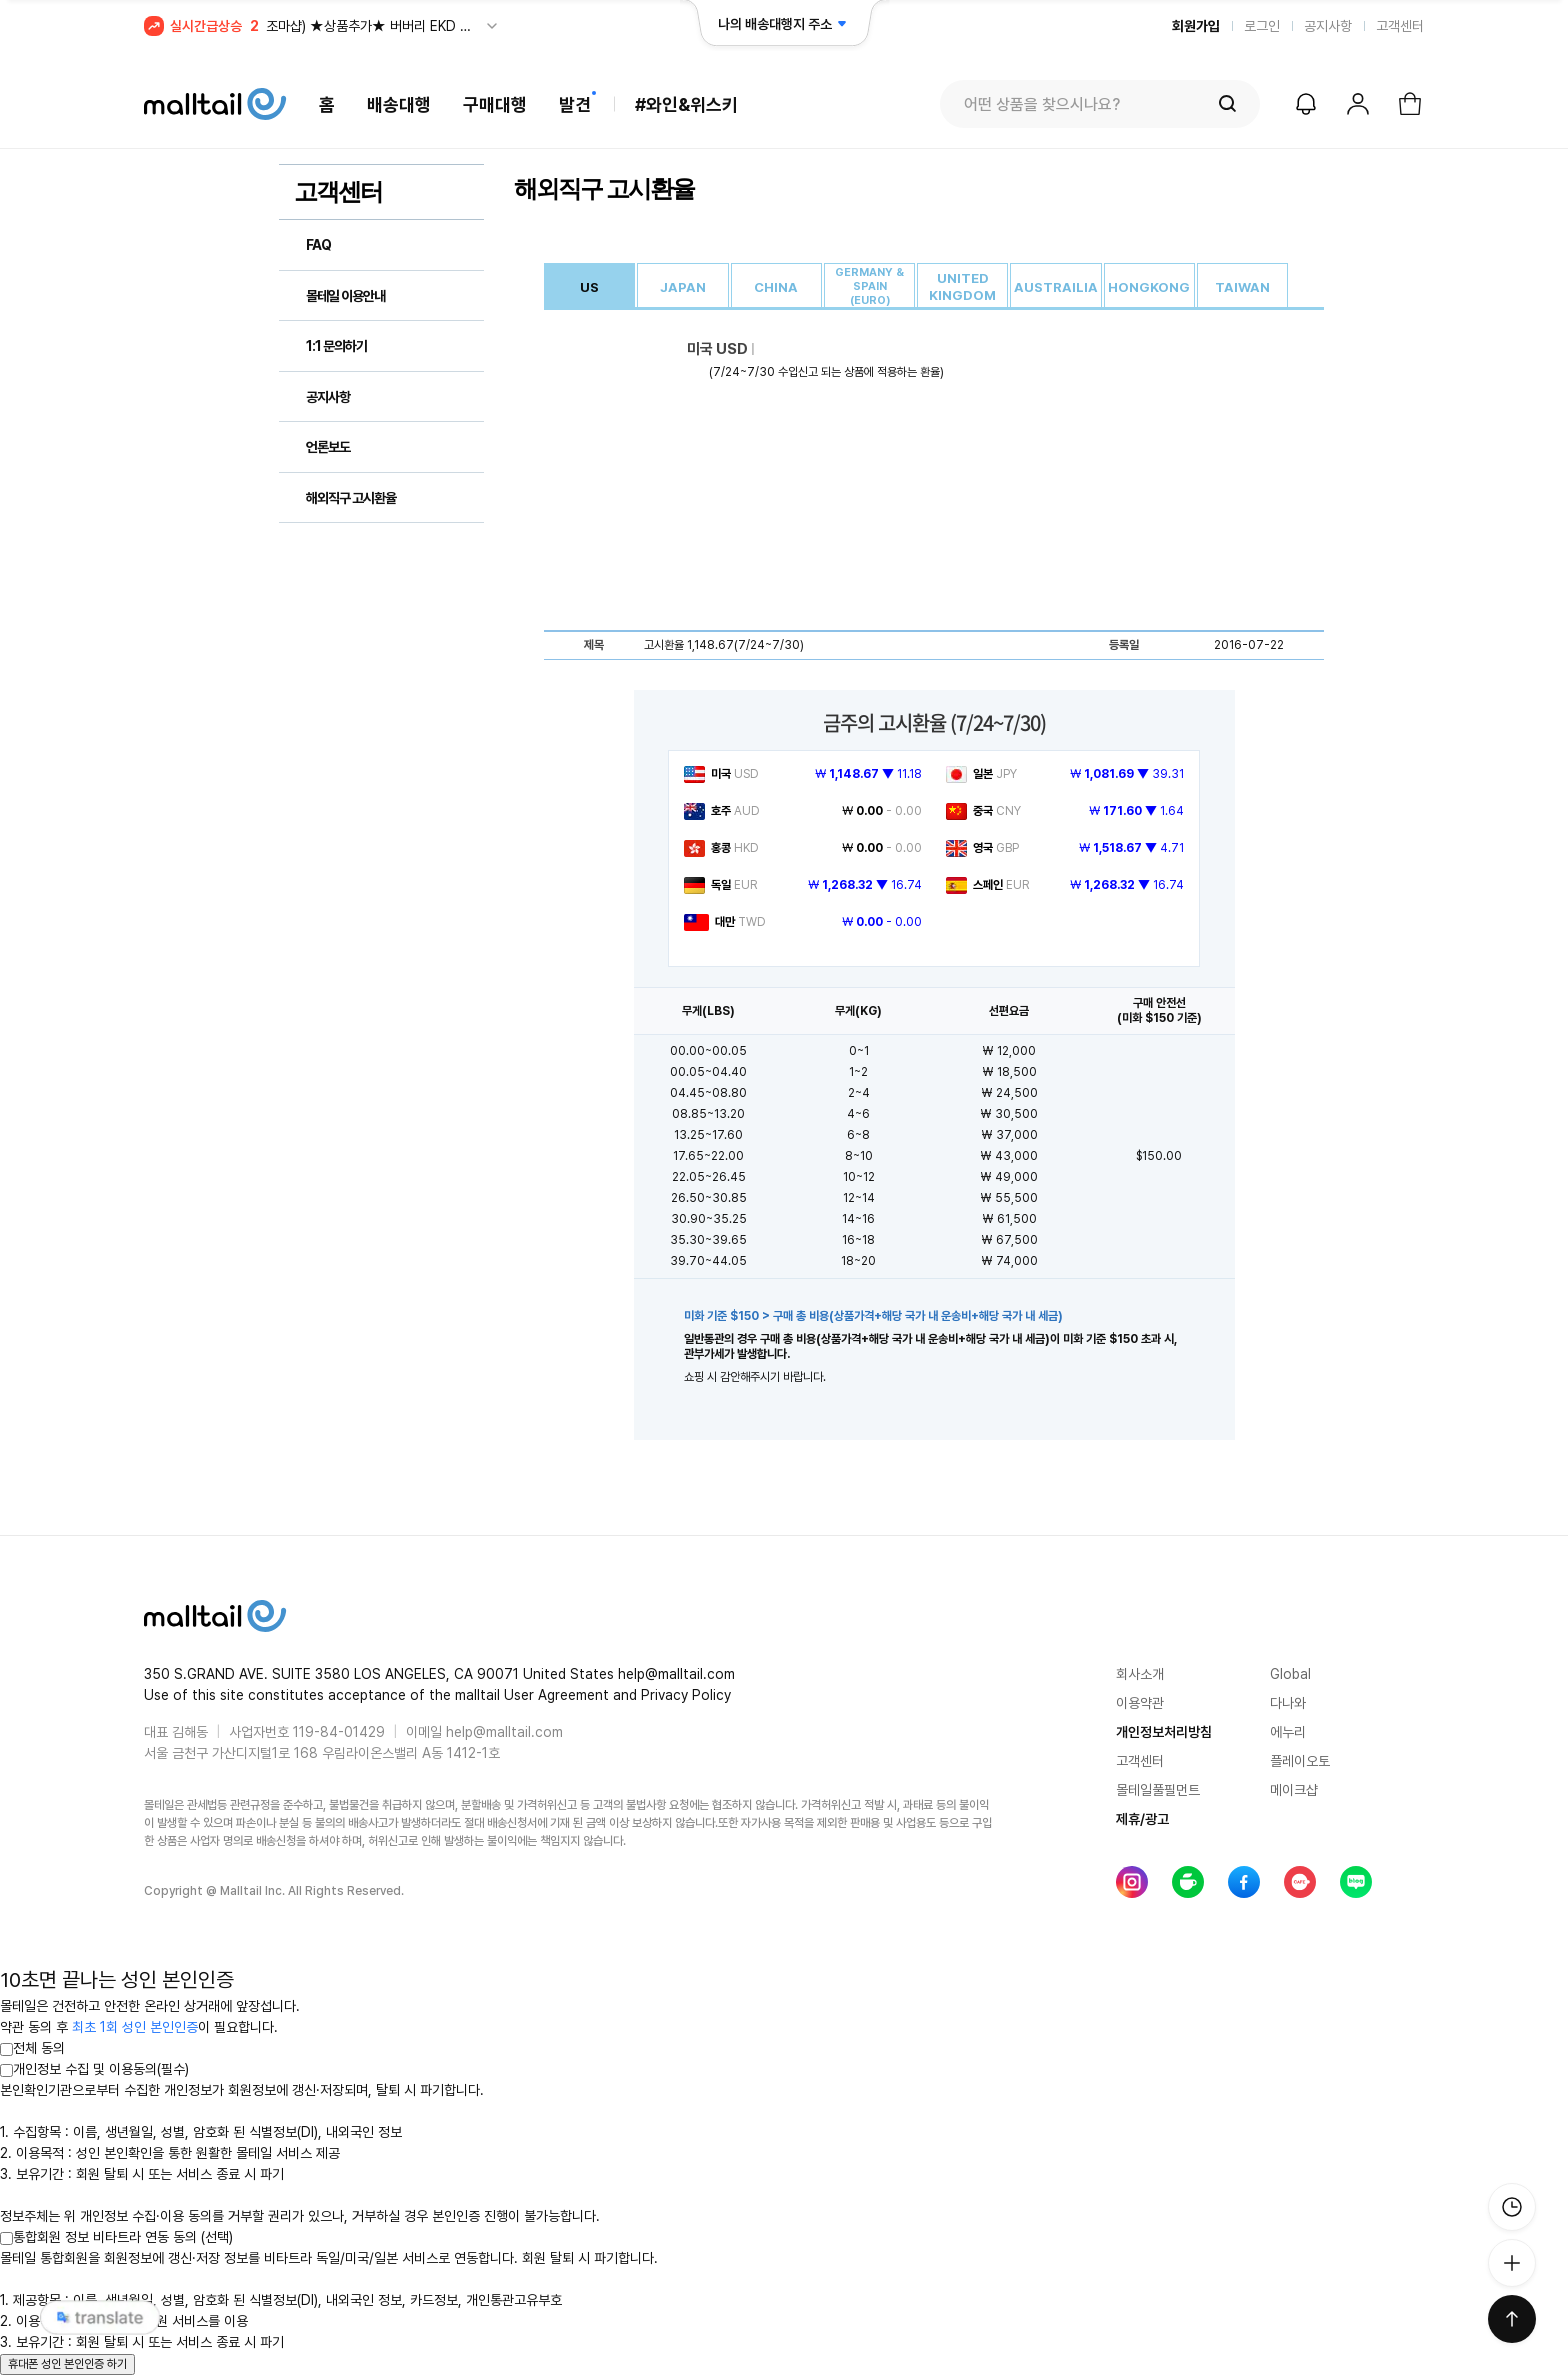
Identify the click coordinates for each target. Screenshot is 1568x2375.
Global (1290, 1674)
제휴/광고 (1142, 1819)
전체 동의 (32, 2048)
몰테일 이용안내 (345, 296)
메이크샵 (1294, 1790)
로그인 (1262, 26)
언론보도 (328, 447)
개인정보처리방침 (1164, 1732)
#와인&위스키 (686, 104)
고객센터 (1400, 26)
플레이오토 (1300, 1761)
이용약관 (1140, 1703)
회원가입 (1196, 26)
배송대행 (399, 104)
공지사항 (1328, 26)
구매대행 (495, 104)
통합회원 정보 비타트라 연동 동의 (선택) (116, 2237)
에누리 (1288, 1732)
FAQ (318, 245)
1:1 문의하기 (336, 346)
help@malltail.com (504, 1732)
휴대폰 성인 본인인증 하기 (67, 2364)
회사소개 (1140, 1674)
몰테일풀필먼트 (1158, 1790)
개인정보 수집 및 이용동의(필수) (94, 2069)
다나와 (1288, 1703)
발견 (575, 104)
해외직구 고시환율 (351, 498)
